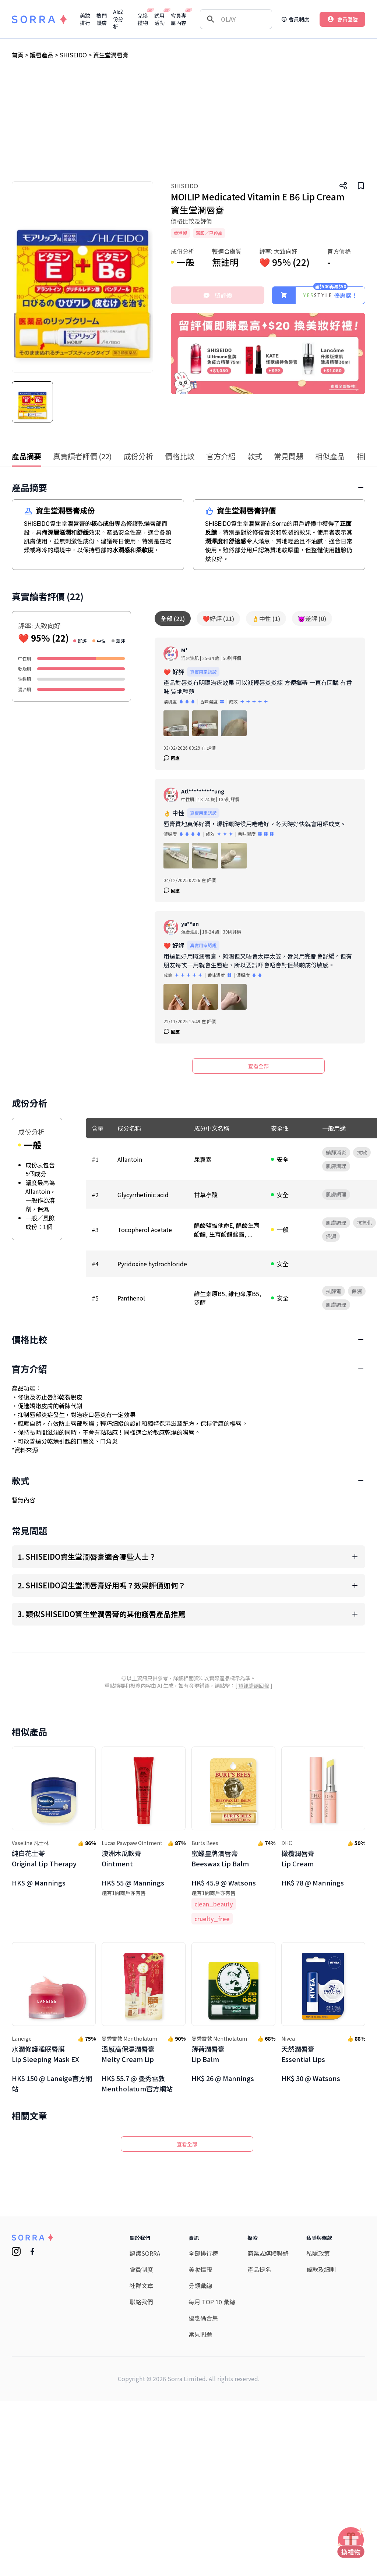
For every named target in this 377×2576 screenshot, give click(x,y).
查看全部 (258, 1066)
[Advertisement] (188, 126)
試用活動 (159, 19)
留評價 (217, 295)
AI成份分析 (118, 19)
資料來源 (26, 1685)
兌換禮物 (143, 19)
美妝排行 (85, 19)
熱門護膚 (101, 19)
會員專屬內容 (179, 19)
